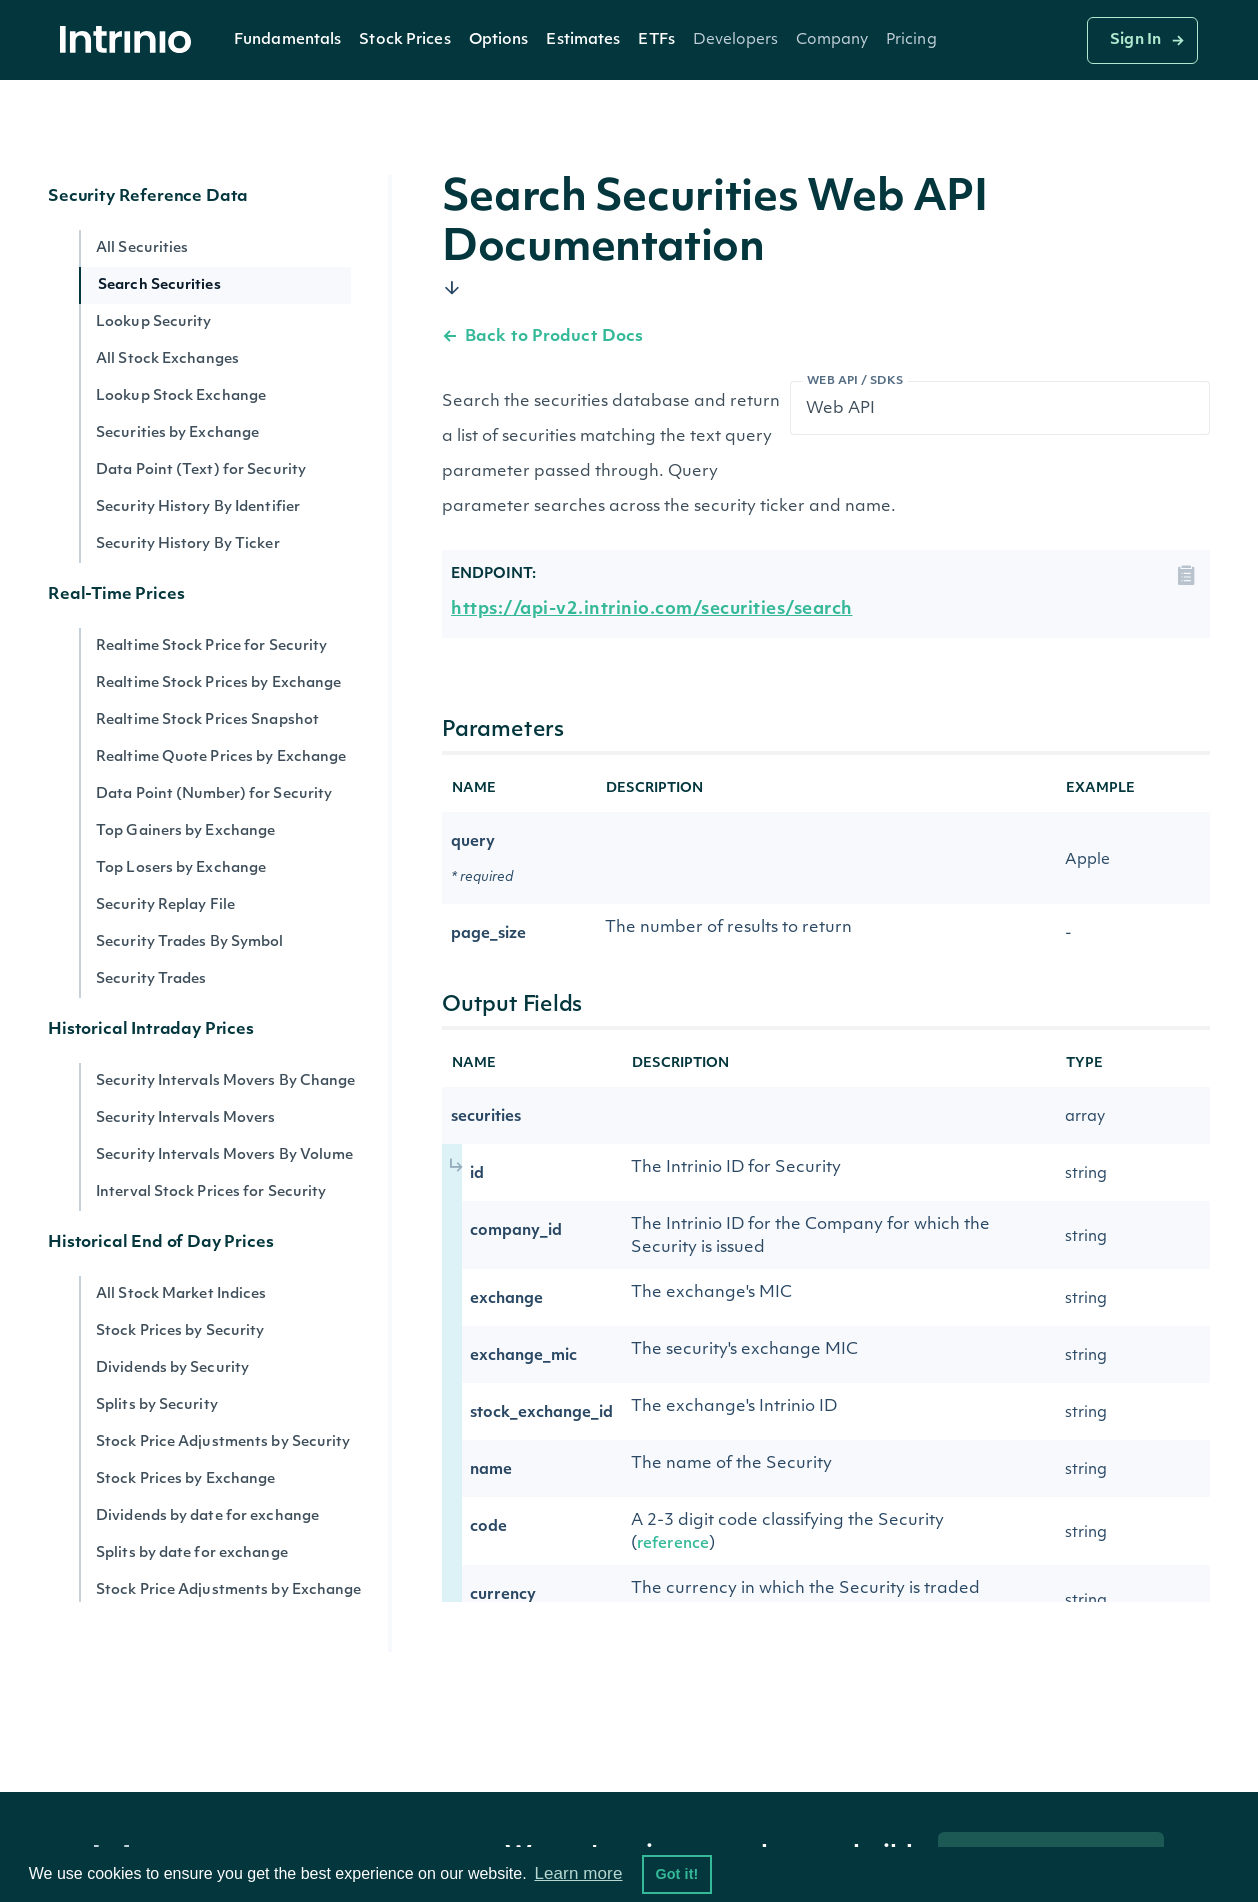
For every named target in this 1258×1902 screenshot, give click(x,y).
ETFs (656, 40)
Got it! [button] (676, 1874)
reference (673, 1544)
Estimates (583, 40)
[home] (131, 40)
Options (499, 40)
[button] (287, 40)
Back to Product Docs (542, 337)
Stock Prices (404, 40)
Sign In (1135, 40)
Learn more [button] (578, 1873)
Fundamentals (287, 40)
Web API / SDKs (855, 381)
